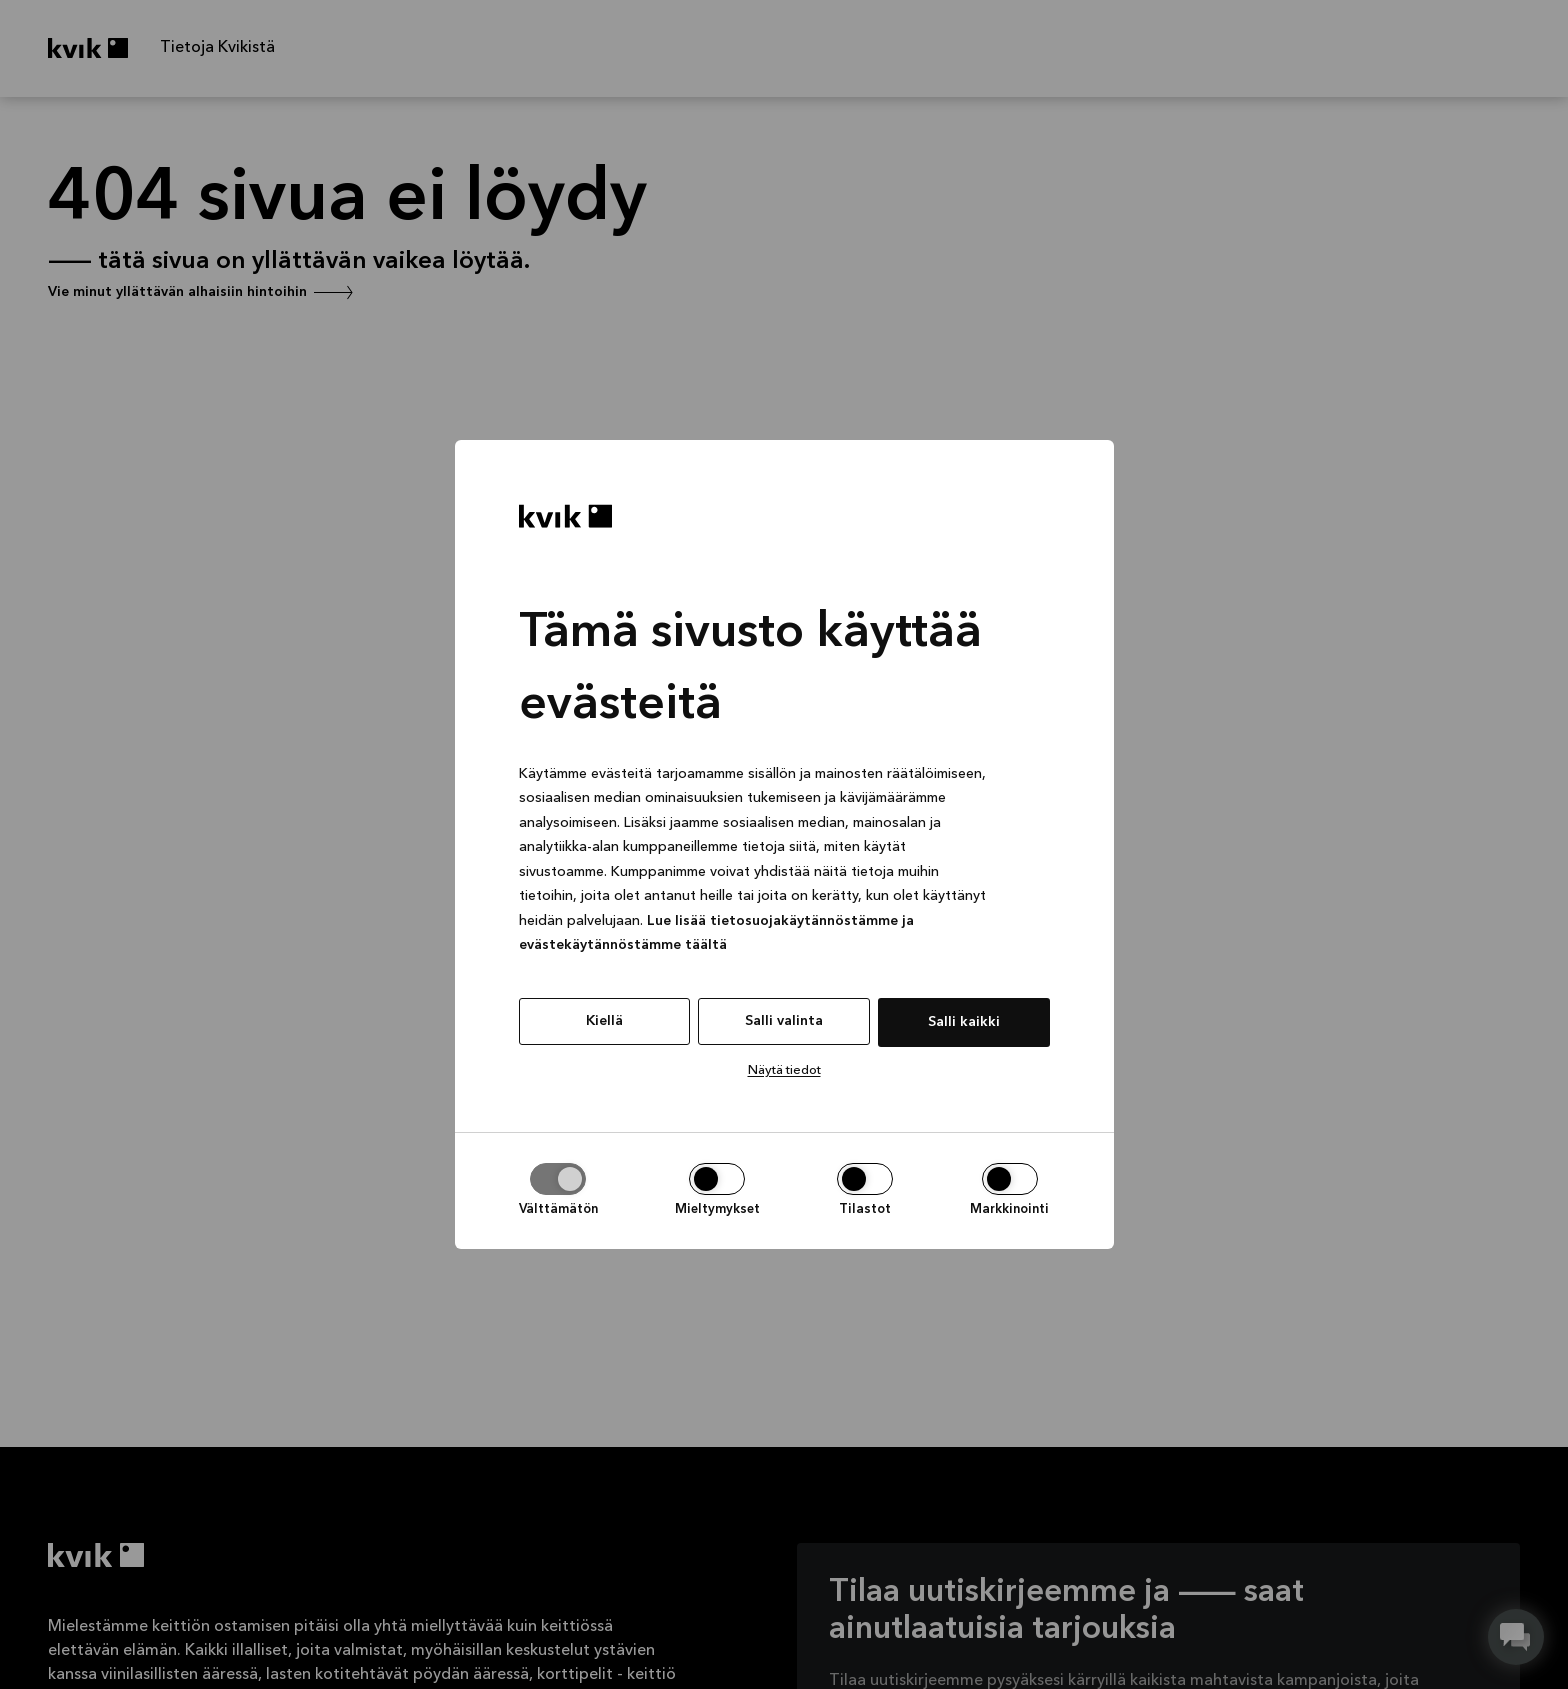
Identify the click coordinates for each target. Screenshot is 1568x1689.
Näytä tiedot (784, 1070)
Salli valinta (784, 1021)
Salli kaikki (964, 1022)
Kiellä (604, 1021)
